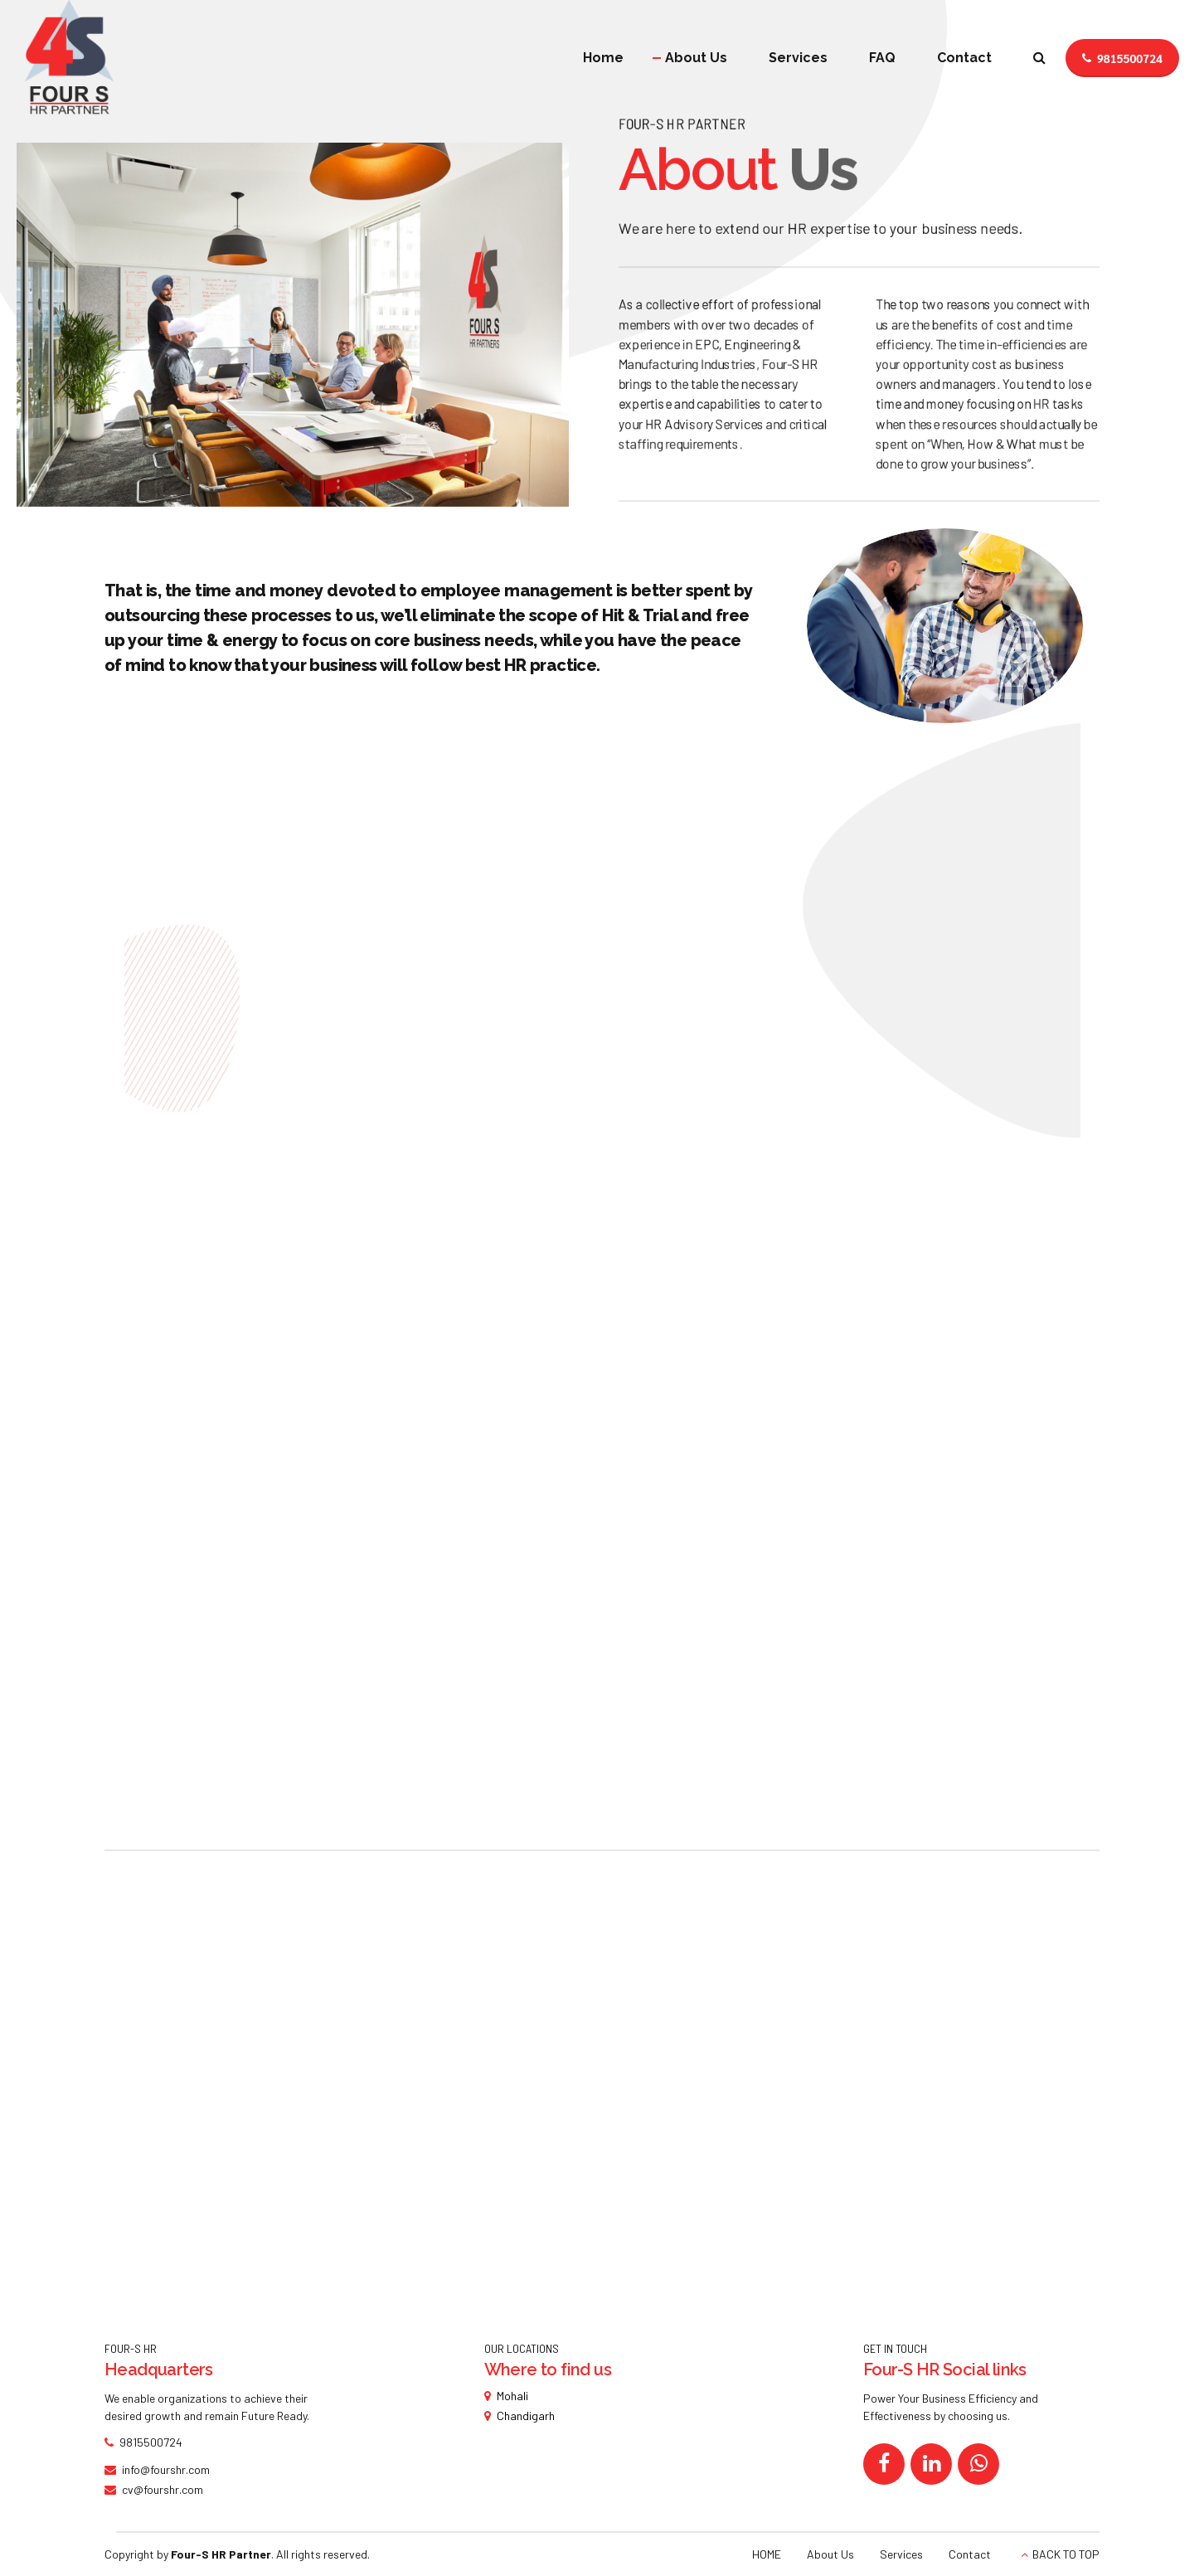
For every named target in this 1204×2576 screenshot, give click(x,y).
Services (798, 58)
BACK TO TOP (1066, 2554)
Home (603, 58)
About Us (696, 58)
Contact (964, 58)
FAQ (882, 58)
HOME (766, 2554)
